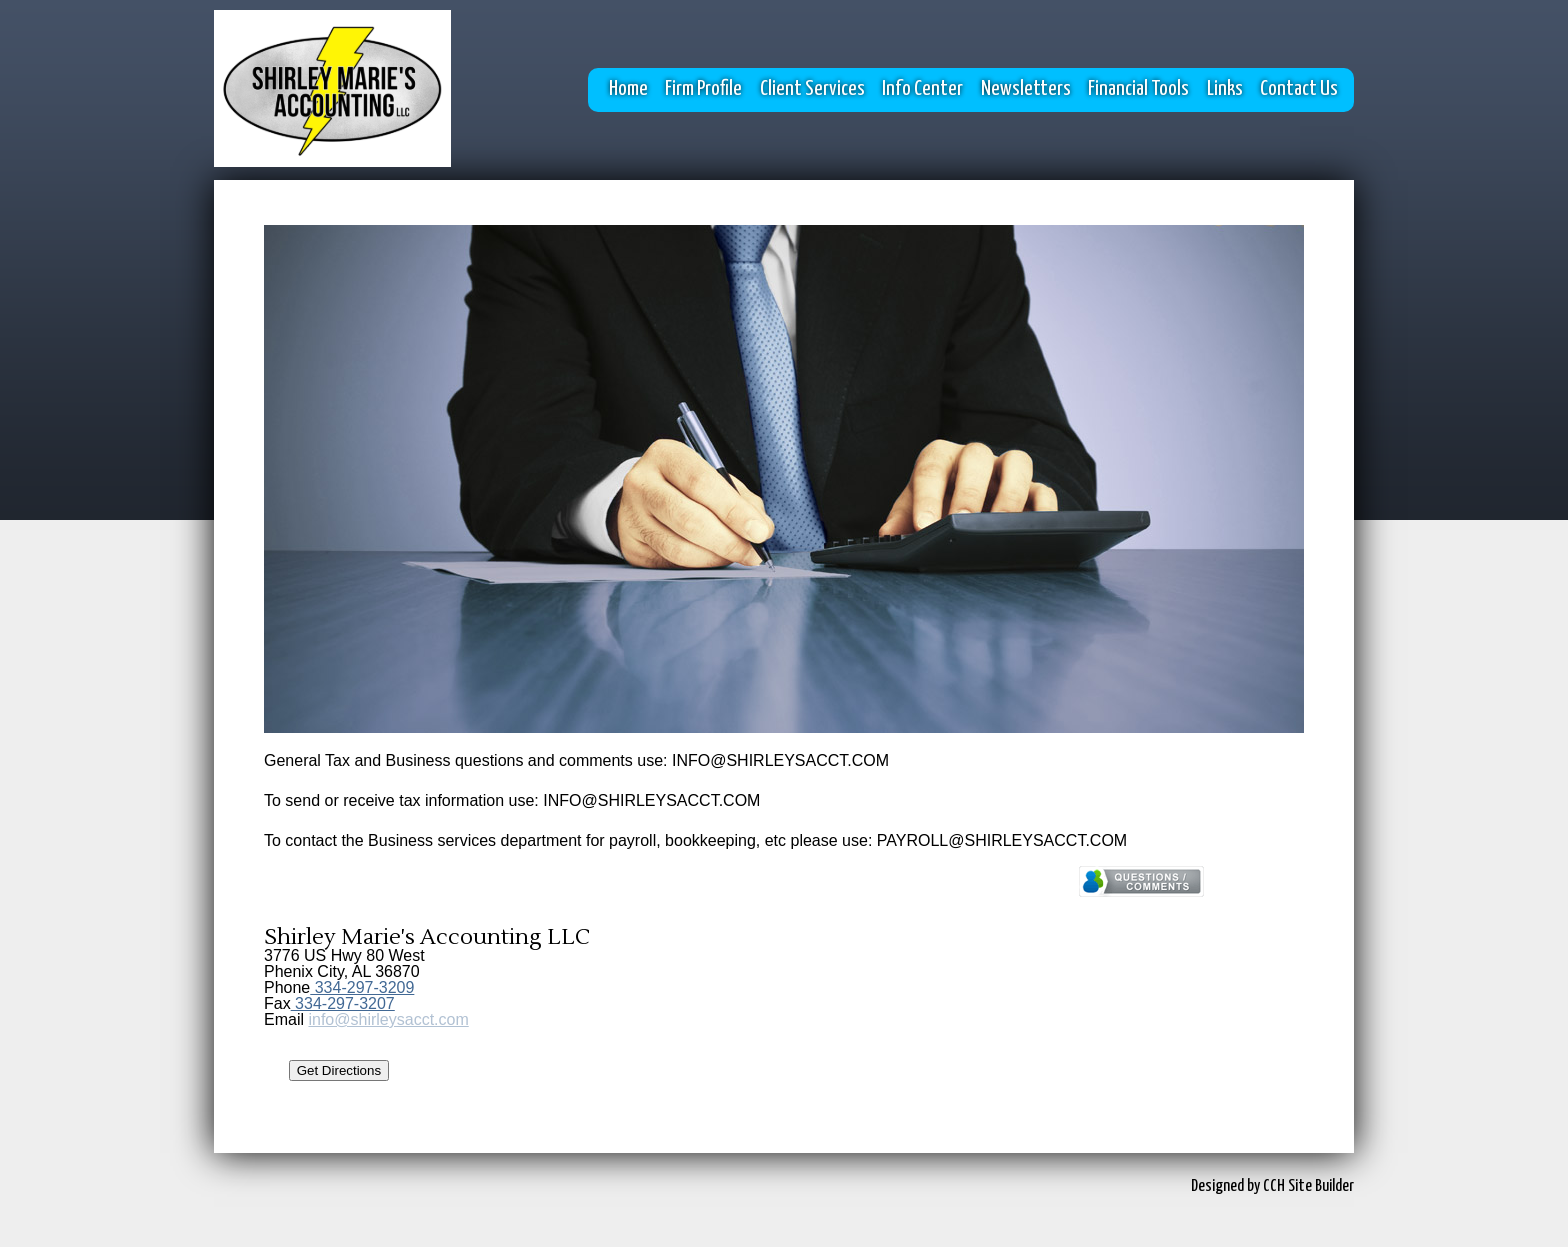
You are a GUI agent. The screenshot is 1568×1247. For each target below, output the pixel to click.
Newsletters (1026, 89)
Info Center (922, 89)
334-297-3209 (362, 987)
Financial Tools (1138, 89)
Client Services (812, 89)
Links (1225, 89)
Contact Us (1299, 89)
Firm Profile (703, 89)
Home (628, 89)
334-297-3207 (343, 1003)
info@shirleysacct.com (388, 1019)
